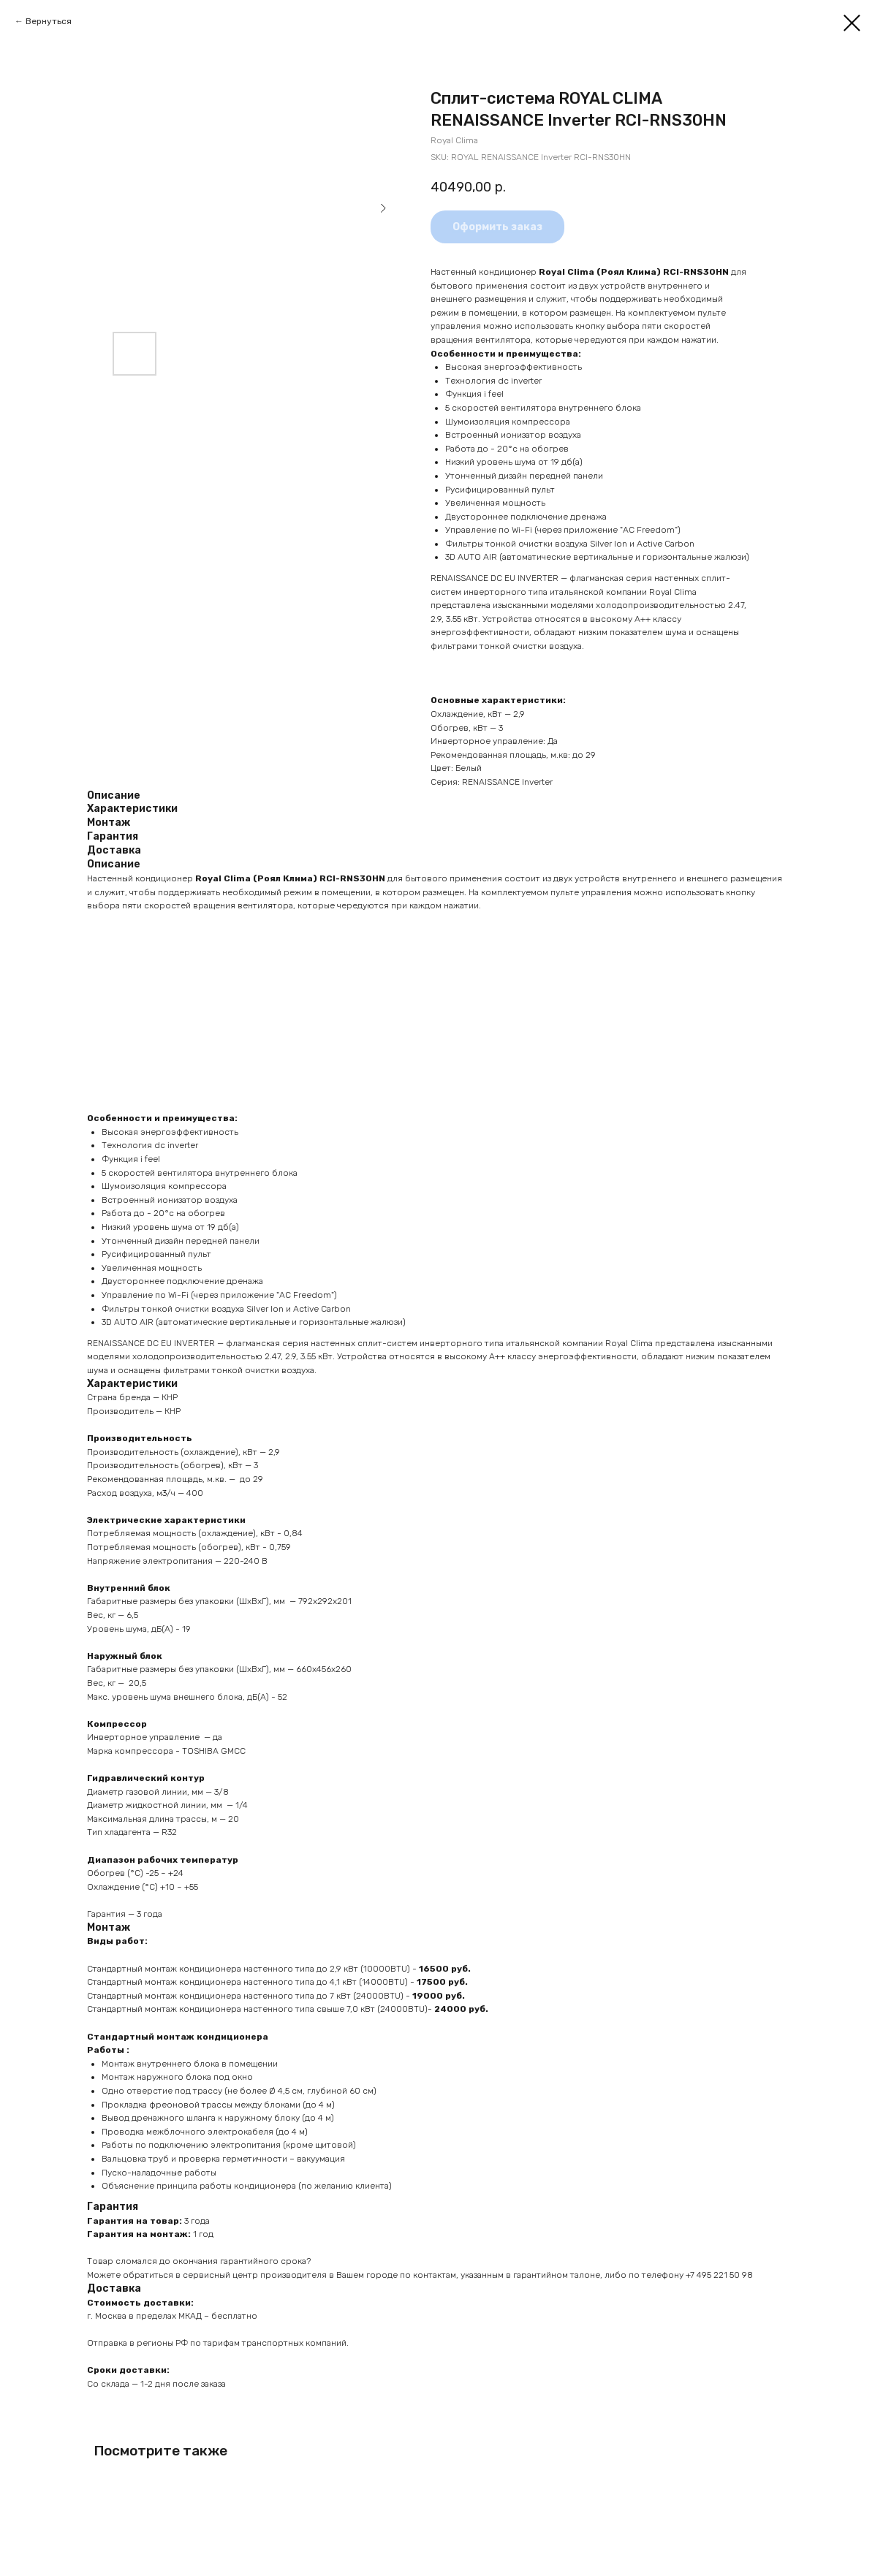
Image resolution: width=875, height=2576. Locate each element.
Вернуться (49, 21)
